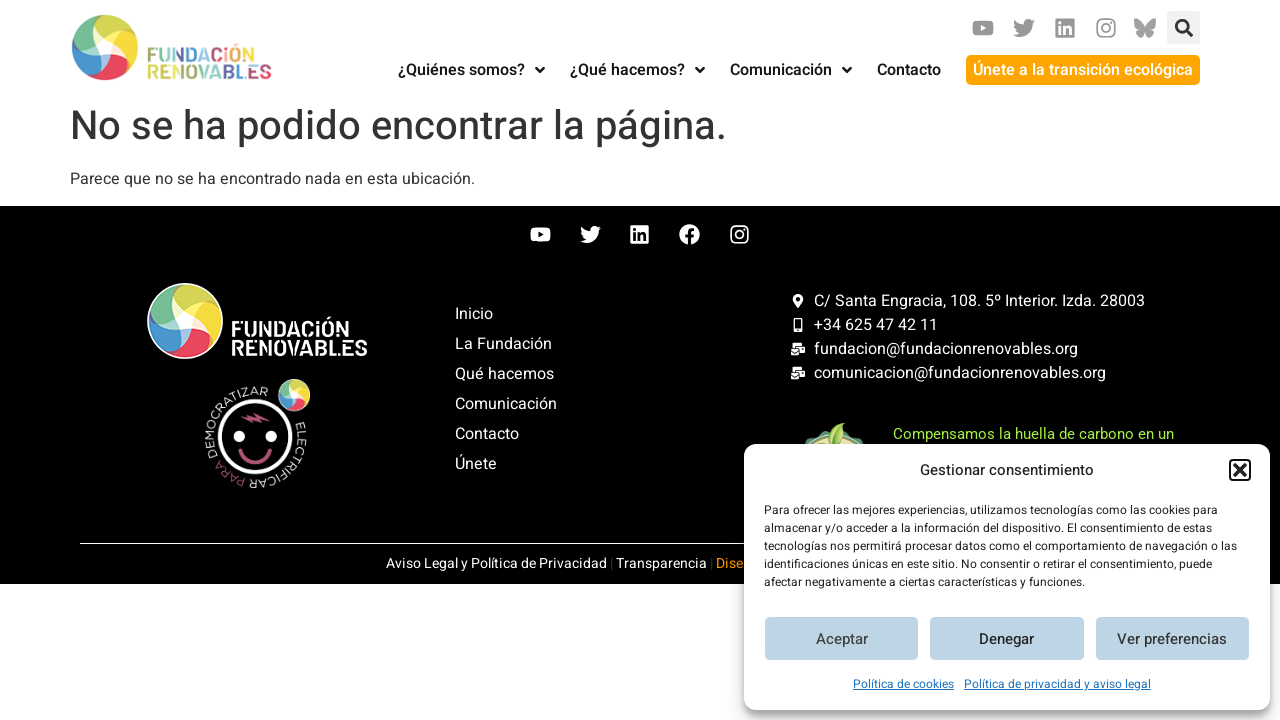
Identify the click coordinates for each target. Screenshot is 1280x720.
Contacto (487, 434)
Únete (476, 464)
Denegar (1006, 639)
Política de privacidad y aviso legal (1057, 684)
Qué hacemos (504, 374)
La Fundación (503, 344)
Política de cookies (903, 684)
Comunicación (506, 404)
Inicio (474, 314)
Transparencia (661, 563)
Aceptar (842, 639)
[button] (1240, 470)
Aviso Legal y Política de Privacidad (496, 563)
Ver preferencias (1172, 639)
